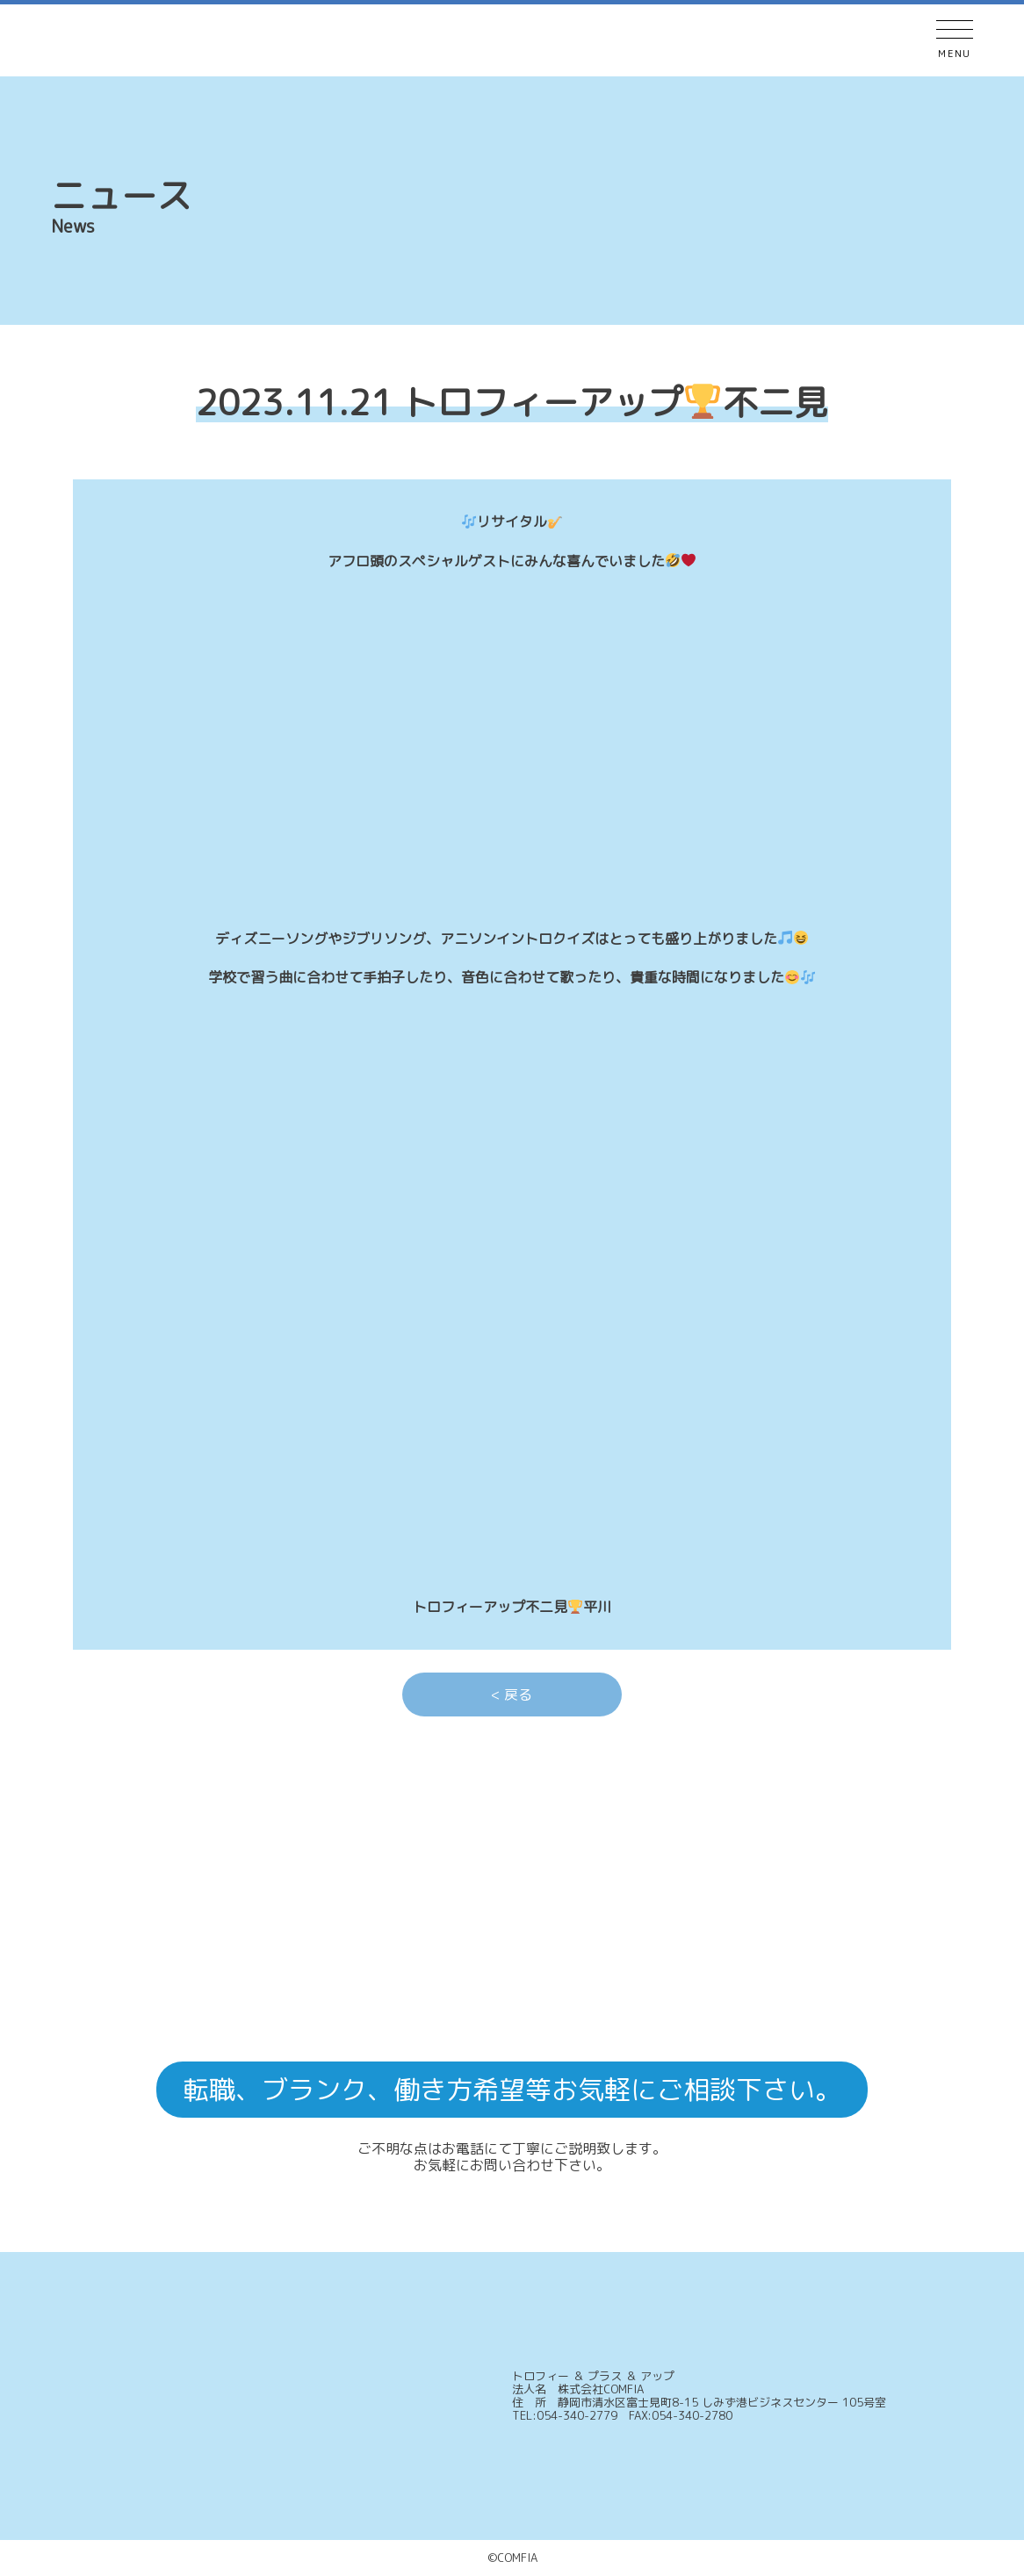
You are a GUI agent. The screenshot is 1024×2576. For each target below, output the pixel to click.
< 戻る (511, 1694)
